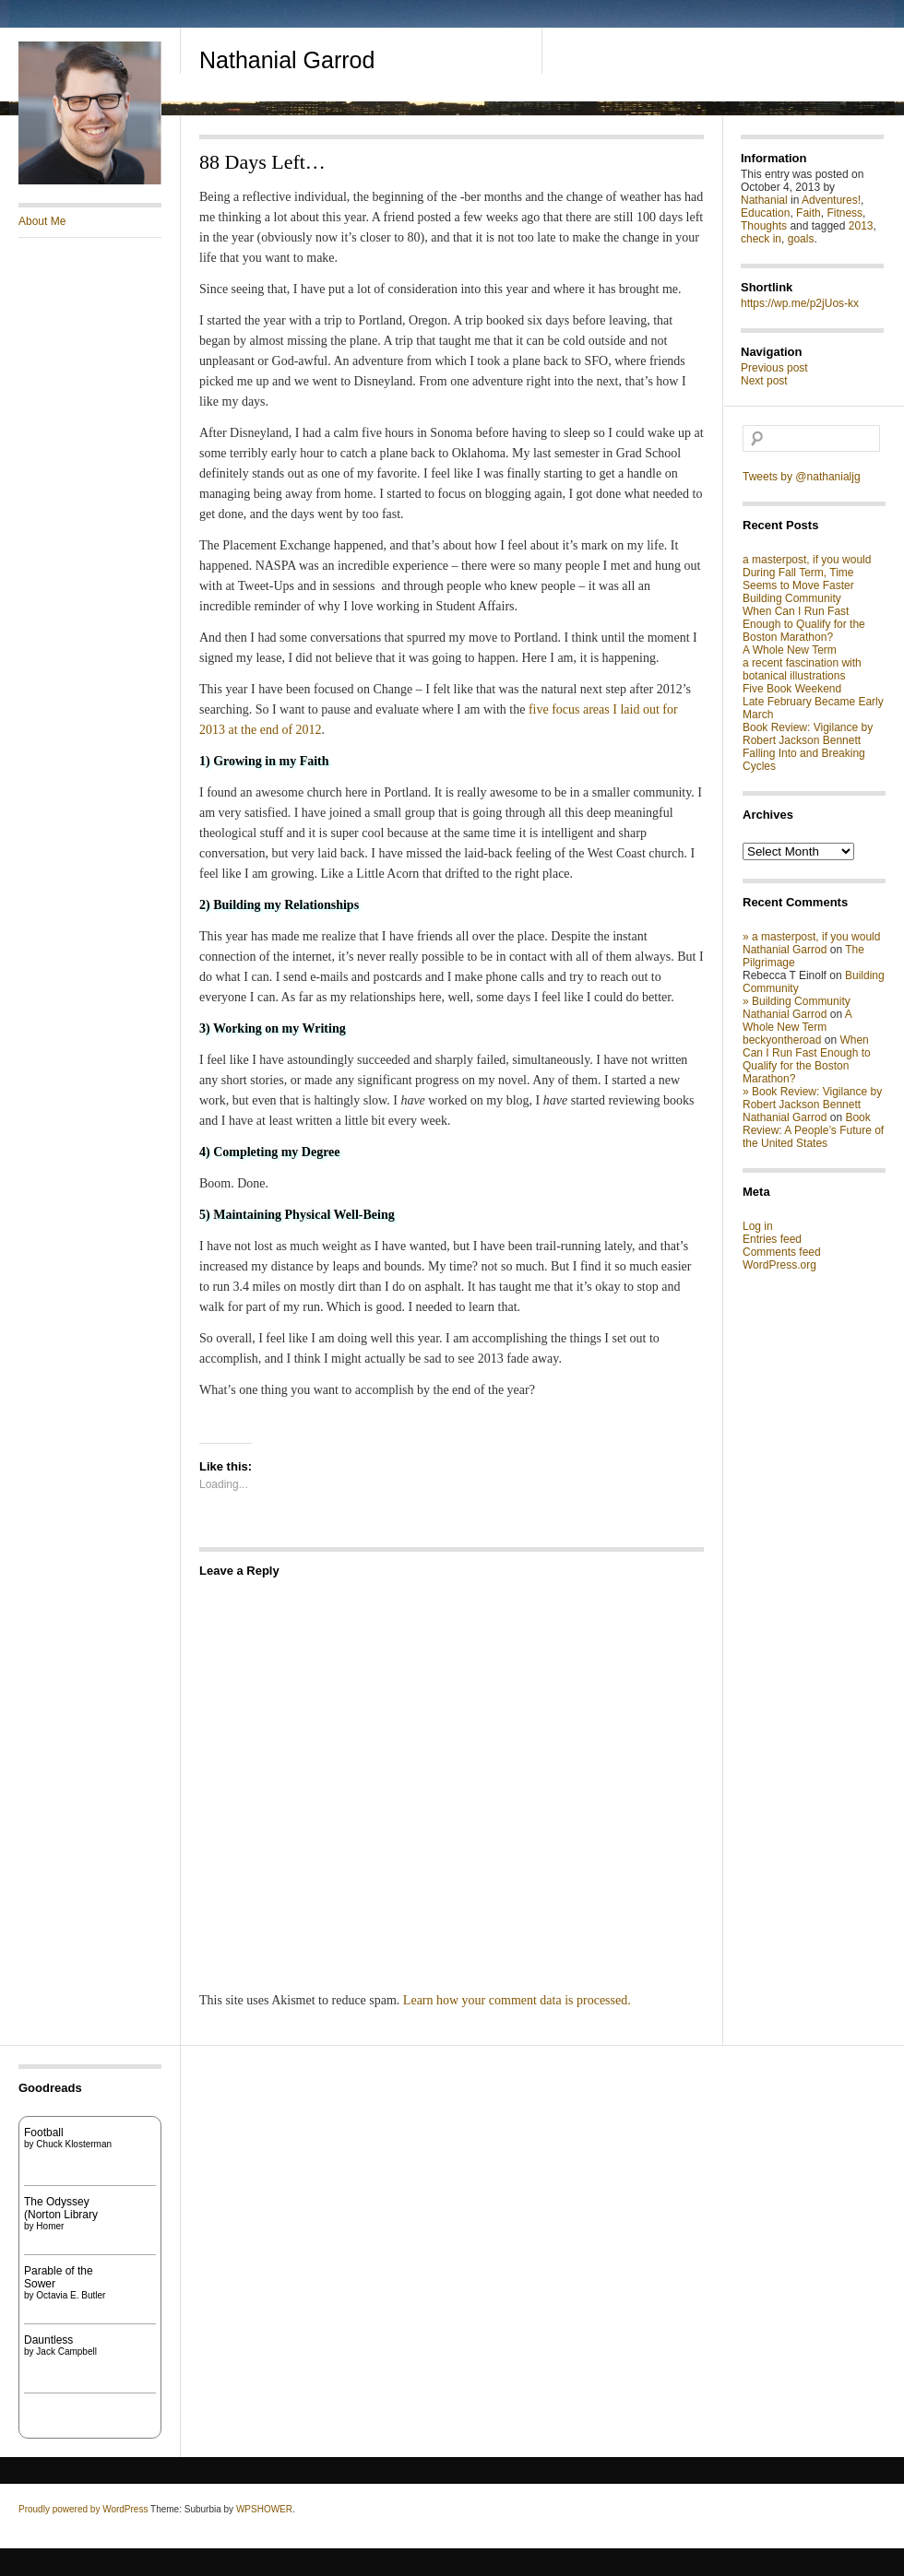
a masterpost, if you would (807, 559)
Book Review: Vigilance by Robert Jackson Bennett (808, 734)
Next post (764, 380)
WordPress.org (779, 1264)
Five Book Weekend (792, 688)
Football (44, 2132)
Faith (808, 213)
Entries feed (772, 1239)
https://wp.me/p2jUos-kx (800, 303)
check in (761, 238)
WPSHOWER (264, 2509)
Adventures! (831, 200)
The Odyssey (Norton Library (61, 2208)
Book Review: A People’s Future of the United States (813, 1130)
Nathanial (764, 200)
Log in (758, 1226)
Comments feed (782, 1252)
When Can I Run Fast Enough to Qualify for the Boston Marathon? (804, 624)
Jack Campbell (66, 2351)
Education (765, 213)
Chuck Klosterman (74, 2144)
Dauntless (48, 2340)
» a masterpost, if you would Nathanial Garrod (811, 943)
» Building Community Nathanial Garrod (796, 1008)
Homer (50, 2226)
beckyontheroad (782, 1040)
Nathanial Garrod (287, 60)
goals (801, 238)
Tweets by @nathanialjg (802, 476)
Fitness (844, 213)
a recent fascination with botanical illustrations (802, 669)
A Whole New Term (790, 650)
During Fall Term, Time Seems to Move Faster (798, 579)
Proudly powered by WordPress (83, 2509)
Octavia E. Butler (70, 2295)
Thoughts (764, 225)
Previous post (774, 367)
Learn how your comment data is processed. (517, 2000)
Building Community (792, 598)
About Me (41, 221)
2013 (861, 225)
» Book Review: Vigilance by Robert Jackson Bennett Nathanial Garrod (812, 1104)
